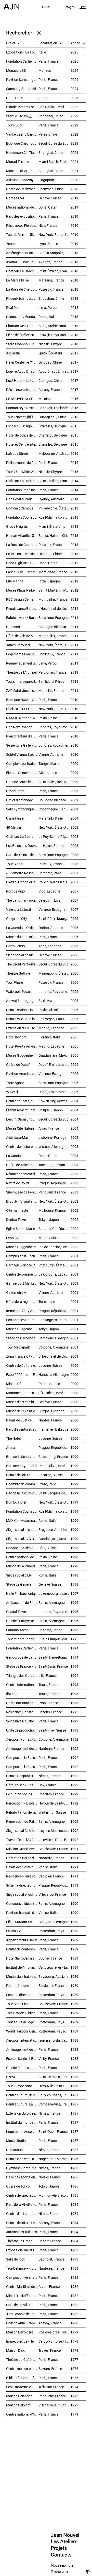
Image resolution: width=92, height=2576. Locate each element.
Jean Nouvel (65, 2535)
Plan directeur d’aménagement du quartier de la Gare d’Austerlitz (22, 736)
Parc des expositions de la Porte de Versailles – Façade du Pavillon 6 (22, 216)
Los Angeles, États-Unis (54, 1319)
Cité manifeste (17, 1210)
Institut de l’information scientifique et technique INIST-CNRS (22, 1967)
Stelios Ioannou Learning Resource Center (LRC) (22, 344)
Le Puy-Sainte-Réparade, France (54, 836)
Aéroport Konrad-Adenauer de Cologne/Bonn (22, 1739)
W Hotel (12, 1091)
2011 (74, 617)
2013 (74, 508)
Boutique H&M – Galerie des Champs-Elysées (22, 699)
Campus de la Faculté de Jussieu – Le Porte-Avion (22, 1766)
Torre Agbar (15, 1082)
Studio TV (13, 1930)
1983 (74, 2250)
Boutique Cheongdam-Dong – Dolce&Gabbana (22, 143)
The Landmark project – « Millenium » (22, 900)
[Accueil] (11, 5)
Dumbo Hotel (16, 1502)
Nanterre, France (51, 1748)
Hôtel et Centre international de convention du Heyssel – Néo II (22, 444)
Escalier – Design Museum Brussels (22, 426)
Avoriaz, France (50, 262)
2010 (74, 699)
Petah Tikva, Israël (52, 1465)
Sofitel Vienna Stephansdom (22, 754)
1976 (74, 2368)
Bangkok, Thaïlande (53, 407)
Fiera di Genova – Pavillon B (22, 772)
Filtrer (46, 7)
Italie (42, 52)
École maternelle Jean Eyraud (22, 2386)
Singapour (46, 179)
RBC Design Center (20, 599)
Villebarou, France (52, 1894)
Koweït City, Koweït (53, 1101)
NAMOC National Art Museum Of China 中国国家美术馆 (22, 718)
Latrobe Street (17, 453)
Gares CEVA (15, 198)
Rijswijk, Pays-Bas (52, 335)
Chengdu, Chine (50, 380)
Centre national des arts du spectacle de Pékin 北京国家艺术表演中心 (22, 1557)
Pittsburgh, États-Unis (54, 1265)
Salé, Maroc (47, 1000)
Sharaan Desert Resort (22, 325)
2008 (74, 827)
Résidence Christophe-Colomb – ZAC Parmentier (22, 1712)
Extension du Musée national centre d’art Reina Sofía (22, 1028)
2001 (74, 1256)
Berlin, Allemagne (52, 1602)
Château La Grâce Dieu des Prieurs (22, 271)
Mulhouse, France (52, 1210)
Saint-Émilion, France (54, 271)
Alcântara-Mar (17, 1137)
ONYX (10, 2076)
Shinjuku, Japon (51, 1110)
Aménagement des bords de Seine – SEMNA (22, 1748)
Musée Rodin (16, 2140)
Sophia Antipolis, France (54, 252)
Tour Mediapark (18, 1347)
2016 (74, 398)
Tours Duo (14, 125)
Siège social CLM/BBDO (22, 1830)
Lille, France (47, 1675)
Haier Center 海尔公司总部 (22, 362)
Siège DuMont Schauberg (22, 1921)
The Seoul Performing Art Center (22, 964)
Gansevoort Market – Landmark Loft (22, 1283)
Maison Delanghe (19, 2396)
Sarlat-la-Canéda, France (54, 1228)
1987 (74, 2095)
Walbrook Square (19, 991)
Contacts (61, 2555)
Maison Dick (15, 2350)
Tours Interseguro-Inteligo (22, 681)
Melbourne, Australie (54, 453)
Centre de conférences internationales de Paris (22, 1949)
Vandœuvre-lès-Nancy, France (54, 1967)
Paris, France (48, 61)
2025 (74, 52)
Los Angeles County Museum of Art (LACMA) (22, 1319)
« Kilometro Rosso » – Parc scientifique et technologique (22, 873)
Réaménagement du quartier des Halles (22, 1174)
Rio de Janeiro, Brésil (54, 1246)
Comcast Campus (19, 508)
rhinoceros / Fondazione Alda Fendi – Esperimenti (22, 316)
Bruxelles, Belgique (53, 426)
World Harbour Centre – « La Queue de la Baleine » (22, 2031)
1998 (74, 1547)
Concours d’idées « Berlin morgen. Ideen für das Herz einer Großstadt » (22, 1903)
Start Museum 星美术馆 (22, 116)
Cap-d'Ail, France (51, 1876)
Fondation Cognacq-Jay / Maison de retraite (22, 1511)
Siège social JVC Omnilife (22, 1538)
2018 (74, 252)
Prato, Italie (47, 1484)
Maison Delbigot (18, 2405)
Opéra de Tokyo (18, 2186)
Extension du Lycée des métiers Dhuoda (22, 2113)
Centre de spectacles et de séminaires (22, 2195)
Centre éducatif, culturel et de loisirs (22, 1101)
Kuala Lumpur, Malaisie (54, 1639)
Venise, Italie (48, 1867)
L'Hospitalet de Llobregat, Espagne (54, 608)
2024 (74, 70)
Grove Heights (17, 526)
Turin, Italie (47, 1301)
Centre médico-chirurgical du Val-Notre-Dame (22, 2368)
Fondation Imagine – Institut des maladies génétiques (22, 490)
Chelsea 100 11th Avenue (22, 708)
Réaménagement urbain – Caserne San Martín (22, 663)
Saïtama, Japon (51, 1630)
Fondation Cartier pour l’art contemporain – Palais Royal (22, 61)
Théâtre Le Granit (19, 2241)
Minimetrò (14, 1383)
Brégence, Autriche (53, 1529)
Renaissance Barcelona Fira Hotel (22, 608)
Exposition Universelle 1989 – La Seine (22, 2250)
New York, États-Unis (54, 234)
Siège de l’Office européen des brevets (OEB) (22, 335)
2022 (74, 107)
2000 (74, 1365)
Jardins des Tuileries (21, 2231)
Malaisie (45, 398)
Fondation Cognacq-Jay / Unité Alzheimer (22, 517)
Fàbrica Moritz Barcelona (22, 617)
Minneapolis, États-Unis (54, 973)
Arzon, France (49, 2286)
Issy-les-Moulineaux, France (54, 1830)
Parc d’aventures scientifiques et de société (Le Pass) (22, 1429)
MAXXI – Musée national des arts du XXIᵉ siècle (22, 1520)
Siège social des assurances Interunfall (22, 1529)
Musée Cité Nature (20, 1128)
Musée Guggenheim (21, 1055)
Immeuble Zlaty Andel (22, 1310)
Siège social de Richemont (22, 955)
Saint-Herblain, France (54, 2076)
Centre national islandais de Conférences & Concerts (22, 1009)
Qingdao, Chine (50, 362)
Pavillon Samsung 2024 (22, 79)
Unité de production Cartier (22, 1730)
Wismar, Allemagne (53, 1146)
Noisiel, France (50, 2177)
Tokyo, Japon (49, 1219)
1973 (74, 2396)
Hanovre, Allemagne (54, 1374)
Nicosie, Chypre (50, 344)
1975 (74, 2377)
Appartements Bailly (21, 1940)
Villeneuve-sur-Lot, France (54, 2405)
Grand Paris (15, 791)
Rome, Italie (47, 316)
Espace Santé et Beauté (22, 2058)
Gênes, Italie (48, 772)
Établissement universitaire (22, 1110)
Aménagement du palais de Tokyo (22, 2049)
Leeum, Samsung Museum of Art (22, 1119)
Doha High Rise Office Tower (22, 563)
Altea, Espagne (50, 946)
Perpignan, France (52, 672)
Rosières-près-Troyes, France (54, 2332)
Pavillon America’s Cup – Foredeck (22, 1073)
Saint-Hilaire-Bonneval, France (54, 1657)
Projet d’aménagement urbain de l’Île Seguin (22, 800)
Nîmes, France (49, 1775)
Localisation (51, 43)
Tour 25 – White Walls (22, 471)
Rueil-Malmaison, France (54, 517)
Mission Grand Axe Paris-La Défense (22, 1848)
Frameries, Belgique (53, 1429)
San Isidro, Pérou (51, 681)
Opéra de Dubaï (17, 1064)
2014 (74, 480)
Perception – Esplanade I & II (22, 1803)
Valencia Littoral (18, 909)
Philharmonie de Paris (22, 462)
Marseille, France (51, 280)
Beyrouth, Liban (51, 900)
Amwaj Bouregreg (19, 1000)
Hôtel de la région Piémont (22, 1301)
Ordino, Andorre (51, 927)
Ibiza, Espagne (50, 581)
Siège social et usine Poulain (22, 1894)
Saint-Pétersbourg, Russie (54, 918)
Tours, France (49, 1684)
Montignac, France (53, 572)
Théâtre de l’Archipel (21, 672)
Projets (59, 2548)
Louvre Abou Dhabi (20, 371)
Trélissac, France (51, 2386)
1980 (74, 2323)
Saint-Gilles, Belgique (54, 781)
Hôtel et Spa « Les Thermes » (22, 1785)
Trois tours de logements (22, 2022)
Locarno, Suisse (51, 1474)
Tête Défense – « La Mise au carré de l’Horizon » (22, 2268)
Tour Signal (14, 863)
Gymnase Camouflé (21, 2168)
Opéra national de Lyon (22, 1702)
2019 (74, 198)
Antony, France (50, 389)
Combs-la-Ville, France (54, 2104)
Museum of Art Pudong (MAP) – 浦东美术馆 (22, 170)
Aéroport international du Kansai (22, 2040)
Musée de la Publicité (22, 1566)
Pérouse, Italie (49, 1383)
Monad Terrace (17, 161)
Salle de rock (15, 2259)
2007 (74, 873)
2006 (74, 918)
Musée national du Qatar (22, 207)
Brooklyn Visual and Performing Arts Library (22, 1201)
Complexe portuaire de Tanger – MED (22, 763)
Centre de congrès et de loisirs (22, 1274)
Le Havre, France (51, 845)
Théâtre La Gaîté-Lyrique (22, 2359)
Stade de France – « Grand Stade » (22, 1666)
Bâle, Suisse (47, 1547)
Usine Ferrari (15, 818)
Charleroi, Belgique (53, 435)
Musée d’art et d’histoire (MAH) (22, 1402)
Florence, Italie (49, 1037)
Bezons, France (50, 1712)
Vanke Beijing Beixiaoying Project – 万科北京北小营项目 (22, 134)
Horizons (13, 626)
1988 (74, 2040)
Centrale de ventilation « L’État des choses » (22, 2158)
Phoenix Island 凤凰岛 (22, 298)
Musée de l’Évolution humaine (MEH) (22, 1411)
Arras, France (49, 1128)
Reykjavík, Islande (52, 1009)
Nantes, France (50, 1420)
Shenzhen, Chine (51, 189)
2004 (74, 1101)
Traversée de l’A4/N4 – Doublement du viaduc (22, 1839)
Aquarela (13, 353)
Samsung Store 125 (21, 88)
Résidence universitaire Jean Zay (22, 389)
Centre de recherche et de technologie (22, 1146)
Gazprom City (16, 918)
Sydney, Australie (51, 499)
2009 (74, 763)
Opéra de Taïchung (20, 1164)
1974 (74, 2386)
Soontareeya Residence (22, 407)
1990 (74, 1903)
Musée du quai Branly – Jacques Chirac (22, 936)
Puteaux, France (51, 289)
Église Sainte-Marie (20, 1228)
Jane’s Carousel (18, 645)
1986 (74, 2158)
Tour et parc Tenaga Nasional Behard (22, 1639)
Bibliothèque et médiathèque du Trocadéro (22, 2377)
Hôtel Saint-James (20, 1958)
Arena (10, 1447)
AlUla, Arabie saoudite (54, 325)
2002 (74, 1201)
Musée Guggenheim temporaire (22, 1329)
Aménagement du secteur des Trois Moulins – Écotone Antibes (22, 252)
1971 (74, 2414)
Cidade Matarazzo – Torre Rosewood (22, 107)
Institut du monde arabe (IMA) (22, 2122)
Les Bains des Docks (21, 845)
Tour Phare (14, 982)
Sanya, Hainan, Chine (54, 535)
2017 (74, 353)
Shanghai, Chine (51, 116)
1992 (74, 1739)
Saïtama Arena (17, 1630)
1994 (74, 1648)
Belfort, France (50, 2241)
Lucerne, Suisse (50, 1365)
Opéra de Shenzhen (21, 189)
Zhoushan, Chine (51, 298)
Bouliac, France (50, 1958)
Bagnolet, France (51, 2259)
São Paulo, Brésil (51, 107)
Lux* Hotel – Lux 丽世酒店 (22, 380)
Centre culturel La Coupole (22, 2104)
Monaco (45, 70)
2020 (74, 179)
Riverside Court (17, 1183)
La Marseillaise (17, 280)
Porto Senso (15, 946)
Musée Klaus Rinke (20, 590)
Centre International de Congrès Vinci (22, 1684)
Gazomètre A (16, 1292)
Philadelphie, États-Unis (54, 508)
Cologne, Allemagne (53, 1347)
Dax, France (47, 1785)
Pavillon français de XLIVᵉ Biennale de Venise (22, 1912)
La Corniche (15, 1155)
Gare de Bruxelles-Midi (22, 781)
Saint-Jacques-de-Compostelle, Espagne (54, 1493)
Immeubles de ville (20, 2341)
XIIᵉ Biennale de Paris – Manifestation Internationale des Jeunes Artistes (22, 2314)
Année (78, 43)
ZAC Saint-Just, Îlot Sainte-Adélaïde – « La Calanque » (22, 690)
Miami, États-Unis (52, 526)
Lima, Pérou (48, 307)
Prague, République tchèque (54, 1183)
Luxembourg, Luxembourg (54, 1593)
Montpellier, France (53, 599)
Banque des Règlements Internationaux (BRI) (22, 1547)
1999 (74, 1447)
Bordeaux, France (52, 654)
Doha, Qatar (48, 207)
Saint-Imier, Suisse (52, 1730)
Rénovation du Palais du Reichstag (22, 1821)
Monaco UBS (16, 70)
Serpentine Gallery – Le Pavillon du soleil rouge (22, 745)
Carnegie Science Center (22, 1265)
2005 (74, 1000)
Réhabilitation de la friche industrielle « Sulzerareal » (22, 1812)
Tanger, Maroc (49, 763)
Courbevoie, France (53, 1848)
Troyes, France (50, 2350)
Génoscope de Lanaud (22, 1657)
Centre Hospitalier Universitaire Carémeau (22, 1775)
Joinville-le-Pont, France (54, 1839)
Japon (43, 97)
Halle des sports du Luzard (22, 2177)
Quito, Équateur (50, 353)
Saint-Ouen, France (53, 2131)
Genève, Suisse (50, 198)
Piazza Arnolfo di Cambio (22, 882)
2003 (74, 1137)
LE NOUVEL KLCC (19, 398)
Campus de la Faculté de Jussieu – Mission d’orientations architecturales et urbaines (22, 1256)
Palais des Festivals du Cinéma (22, 1867)
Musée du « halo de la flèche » (22, 1976)
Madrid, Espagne (51, 1028)
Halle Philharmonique (22, 1593)
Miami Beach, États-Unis (54, 161)
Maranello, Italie (51, 818)
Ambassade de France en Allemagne (22, 1602)
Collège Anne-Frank (21, 2323)
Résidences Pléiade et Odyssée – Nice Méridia (22, 225)
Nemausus (14, 2149)
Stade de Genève (18, 1584)
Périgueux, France (52, 1192)
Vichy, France (49, 2058)
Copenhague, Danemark (54, 809)
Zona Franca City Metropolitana (22, 1356)
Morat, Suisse (49, 1237)
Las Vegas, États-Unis (54, 1018)
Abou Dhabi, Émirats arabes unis (54, 371)
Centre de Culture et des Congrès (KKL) (22, 1365)
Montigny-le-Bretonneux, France (54, 2195)
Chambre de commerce (22, 1484)
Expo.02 (12, 1237)
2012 (74, 563)
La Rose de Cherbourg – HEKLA (22, 544)
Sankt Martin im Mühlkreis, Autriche (54, 590)
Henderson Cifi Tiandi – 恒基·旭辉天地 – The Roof (22, 152)
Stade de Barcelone (20, 1338)
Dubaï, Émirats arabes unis (54, 1064)
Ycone (10, 243)
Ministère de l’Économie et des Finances (22, 2295)
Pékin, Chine (48, 134)
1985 (74, 2195)
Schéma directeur (19, 1994)
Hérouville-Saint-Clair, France (54, 1803)
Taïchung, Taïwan (52, 1164)
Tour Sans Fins (17, 2003)
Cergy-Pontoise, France (54, 2341)
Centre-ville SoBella (20, 1018)
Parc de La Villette (19, 2304)
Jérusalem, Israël (51, 1392)
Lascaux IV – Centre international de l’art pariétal (22, 572)
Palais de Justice (19, 1420)
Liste (82, 7)
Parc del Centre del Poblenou (22, 854)
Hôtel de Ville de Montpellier (22, 635)
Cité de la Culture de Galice (22, 1493)
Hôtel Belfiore (16, 1037)
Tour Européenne (19, 2086)
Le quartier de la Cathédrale (22, 1794)
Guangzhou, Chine (52, 417)
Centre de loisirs (18, 1474)
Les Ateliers (64, 2541)
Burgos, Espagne (51, 1411)
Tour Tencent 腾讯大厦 (22, 417)
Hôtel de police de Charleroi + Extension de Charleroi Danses (22, 435)
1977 (74, 2359)
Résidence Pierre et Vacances (22, 1876)
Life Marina (14, 581)
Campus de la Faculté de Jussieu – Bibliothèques (22, 1757)
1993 (74, 1684)
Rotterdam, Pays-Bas (54, 1930)
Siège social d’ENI (19, 1575)
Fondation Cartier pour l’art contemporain (22, 1648)
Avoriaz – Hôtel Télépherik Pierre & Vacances (22, 262)
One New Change (19, 727)
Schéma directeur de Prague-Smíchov (22, 1885)
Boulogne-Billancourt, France (54, 626)
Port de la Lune (17, 1985)
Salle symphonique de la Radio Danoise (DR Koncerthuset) (22, 809)
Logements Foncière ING (22, 654)
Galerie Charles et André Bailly (22, 2067)
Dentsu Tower (16, 1219)
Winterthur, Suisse (52, 1812)
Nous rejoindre (62, 2565)
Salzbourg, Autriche (53, 1976)
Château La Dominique (22, 480)
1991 (74, 1848)
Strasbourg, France (53, 1456)
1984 (74, 2213)
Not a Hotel (14, 97)
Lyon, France (48, 243)
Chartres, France (51, 1794)
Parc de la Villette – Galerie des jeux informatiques (22, 2204)
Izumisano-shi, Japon (54, 2040)
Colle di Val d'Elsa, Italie (54, 882)
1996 (74, 1602)
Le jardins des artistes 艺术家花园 (22, 553)
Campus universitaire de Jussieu (22, 2277)
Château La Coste (19, 836)
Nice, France (48, 225)
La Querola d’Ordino (21, 927)
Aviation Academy (20, 179)
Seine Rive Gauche (20, 1721)
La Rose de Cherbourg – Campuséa (22, 289)
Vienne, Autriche (51, 754)
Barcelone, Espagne (53, 617)
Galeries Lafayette (20, 1620)
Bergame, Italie (50, 873)
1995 (74, 1630)
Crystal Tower (16, 1611)
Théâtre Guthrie (18, 973)
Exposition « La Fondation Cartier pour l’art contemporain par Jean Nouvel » (22, 52)
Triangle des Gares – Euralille (22, 1675)
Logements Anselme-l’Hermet (22, 2131)
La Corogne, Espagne (54, 1274)
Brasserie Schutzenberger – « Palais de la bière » (22, 1456)
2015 (74, 426)
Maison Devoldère (19, 2332)
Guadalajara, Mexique (54, 1055)
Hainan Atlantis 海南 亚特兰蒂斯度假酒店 (22, 535)
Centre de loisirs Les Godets (22, 2222)
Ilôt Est (11, 1693)
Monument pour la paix (22, 1392)
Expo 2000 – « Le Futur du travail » (22, 1374)
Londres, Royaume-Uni (54, 727)
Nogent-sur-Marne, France (54, 2158)
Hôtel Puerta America (22, 1046)
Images (70, 7)
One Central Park (19, 499)
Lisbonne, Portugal (53, 1137)
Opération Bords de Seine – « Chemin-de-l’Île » (22, 1858)
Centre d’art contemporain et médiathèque (22, 2213)
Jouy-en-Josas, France (54, 2095)
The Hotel (13, 1438)
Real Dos (12, 307)
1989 (74, 1940)
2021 (74, 143)
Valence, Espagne (52, 909)
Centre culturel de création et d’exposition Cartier (22, 2095)
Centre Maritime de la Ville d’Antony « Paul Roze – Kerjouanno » (22, 2286)
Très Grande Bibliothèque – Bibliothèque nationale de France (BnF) (22, 2013)
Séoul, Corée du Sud (53, 143)
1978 (74, 2341)
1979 (74, 2332)
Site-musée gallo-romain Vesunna (22, 1192)
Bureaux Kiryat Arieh (21, 1465)
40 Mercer (13, 827)
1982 (74, 2277)
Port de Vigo (15, 891)
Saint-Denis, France (53, 1666)
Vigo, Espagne (49, 891)
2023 (74, 97)
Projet (13, 43)
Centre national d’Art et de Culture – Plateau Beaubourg (22, 2414)
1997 (74, 1593)
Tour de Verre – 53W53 (22, 234)
